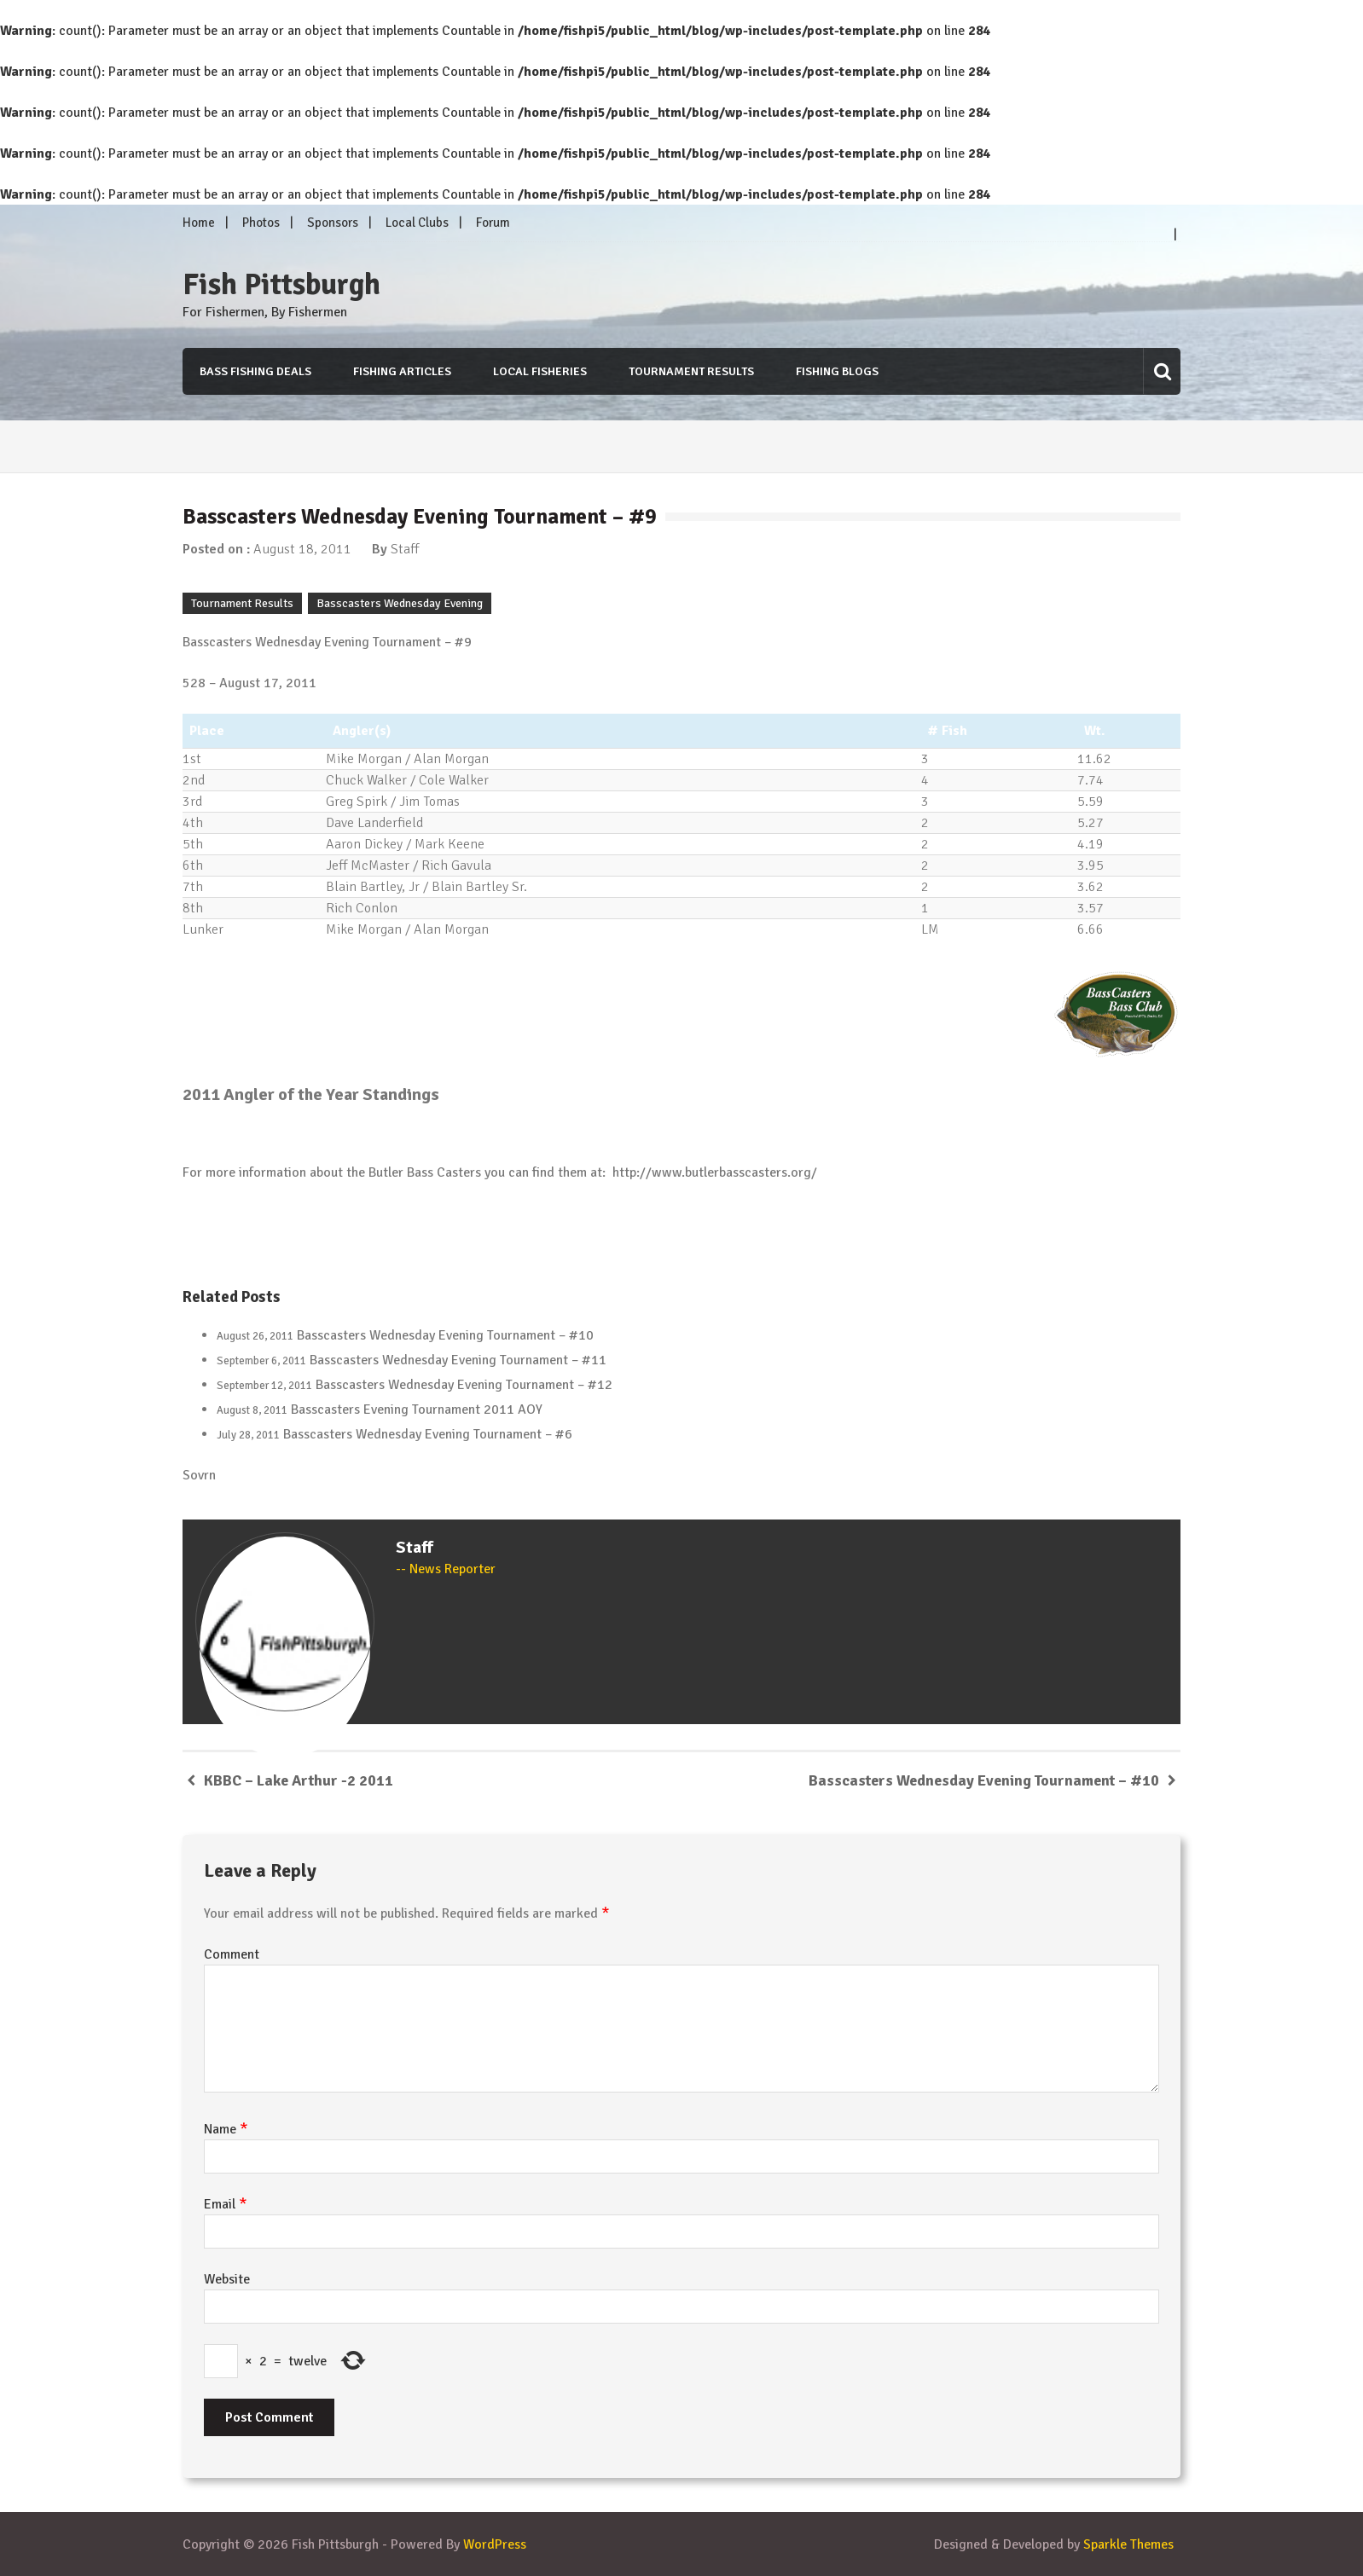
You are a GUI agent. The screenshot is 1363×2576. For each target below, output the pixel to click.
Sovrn (199, 1475)
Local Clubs (417, 222)
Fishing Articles (402, 371)
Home (199, 222)
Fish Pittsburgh (281, 285)
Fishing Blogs (837, 371)
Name (226, 2129)
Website (227, 2279)
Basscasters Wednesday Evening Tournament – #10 (445, 1335)
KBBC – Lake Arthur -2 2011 (298, 1780)
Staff (405, 549)
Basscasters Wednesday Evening (399, 603)
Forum (493, 222)
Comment (231, 1954)
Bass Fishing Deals (255, 371)
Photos (261, 222)
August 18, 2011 (302, 549)
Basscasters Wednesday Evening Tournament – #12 (464, 1384)
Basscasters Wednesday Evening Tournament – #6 (427, 1434)
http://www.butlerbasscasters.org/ (714, 1172)
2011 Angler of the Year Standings (311, 1094)
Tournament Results (691, 371)
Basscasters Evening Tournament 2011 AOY (416, 1409)
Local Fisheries (540, 371)
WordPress (494, 2544)
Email (225, 2204)
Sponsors (332, 222)
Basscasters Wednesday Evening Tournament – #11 (458, 1360)
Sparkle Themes (1128, 2544)
